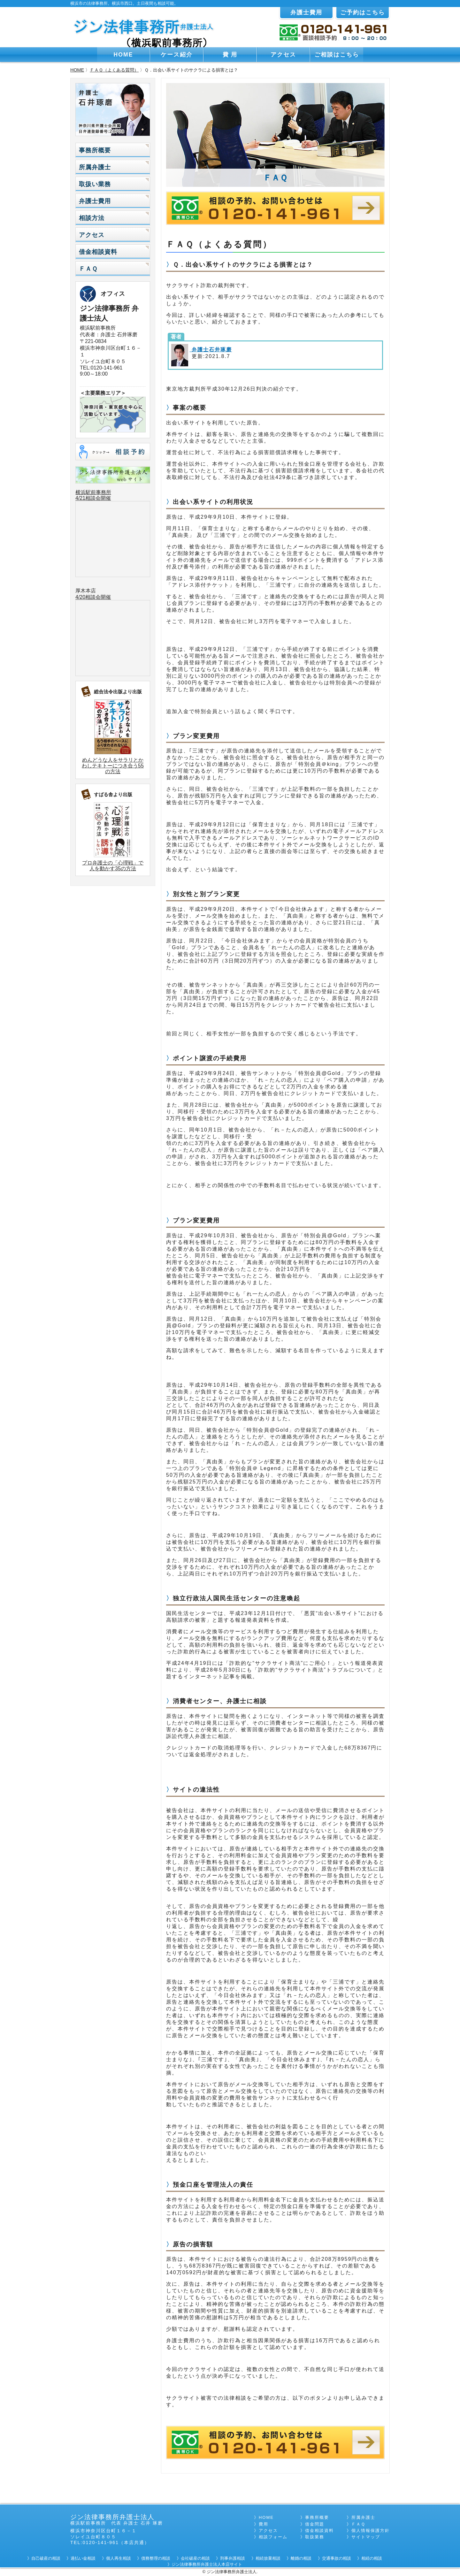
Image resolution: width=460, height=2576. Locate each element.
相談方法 (91, 218)
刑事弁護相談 (232, 2558)
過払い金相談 (83, 2558)
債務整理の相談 (155, 2558)
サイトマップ (365, 2536)
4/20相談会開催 (93, 597)
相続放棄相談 (268, 2558)
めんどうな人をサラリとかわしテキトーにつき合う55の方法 (113, 765)
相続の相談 (371, 2558)
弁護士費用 (306, 12)
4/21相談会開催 (93, 498)
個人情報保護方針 (370, 2530)
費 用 (230, 54)
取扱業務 (314, 2536)
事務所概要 (95, 150)
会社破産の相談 (195, 2558)
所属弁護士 (95, 167)
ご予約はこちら (362, 12)
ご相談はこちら (336, 54)
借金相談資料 (98, 251)
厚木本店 (85, 590)
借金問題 (314, 2524)
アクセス (283, 54)
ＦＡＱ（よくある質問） (114, 69)
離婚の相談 (301, 2558)
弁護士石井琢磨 (211, 349)
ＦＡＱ (88, 268)
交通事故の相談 (336, 2558)
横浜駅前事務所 (93, 492)
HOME (123, 54)
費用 (263, 2524)
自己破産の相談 (45, 2558)
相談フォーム (273, 2536)
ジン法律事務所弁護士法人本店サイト (207, 2564)
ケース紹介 (177, 54)
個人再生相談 (118, 2558)
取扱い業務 (95, 184)
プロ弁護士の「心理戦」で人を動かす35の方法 (112, 865)
